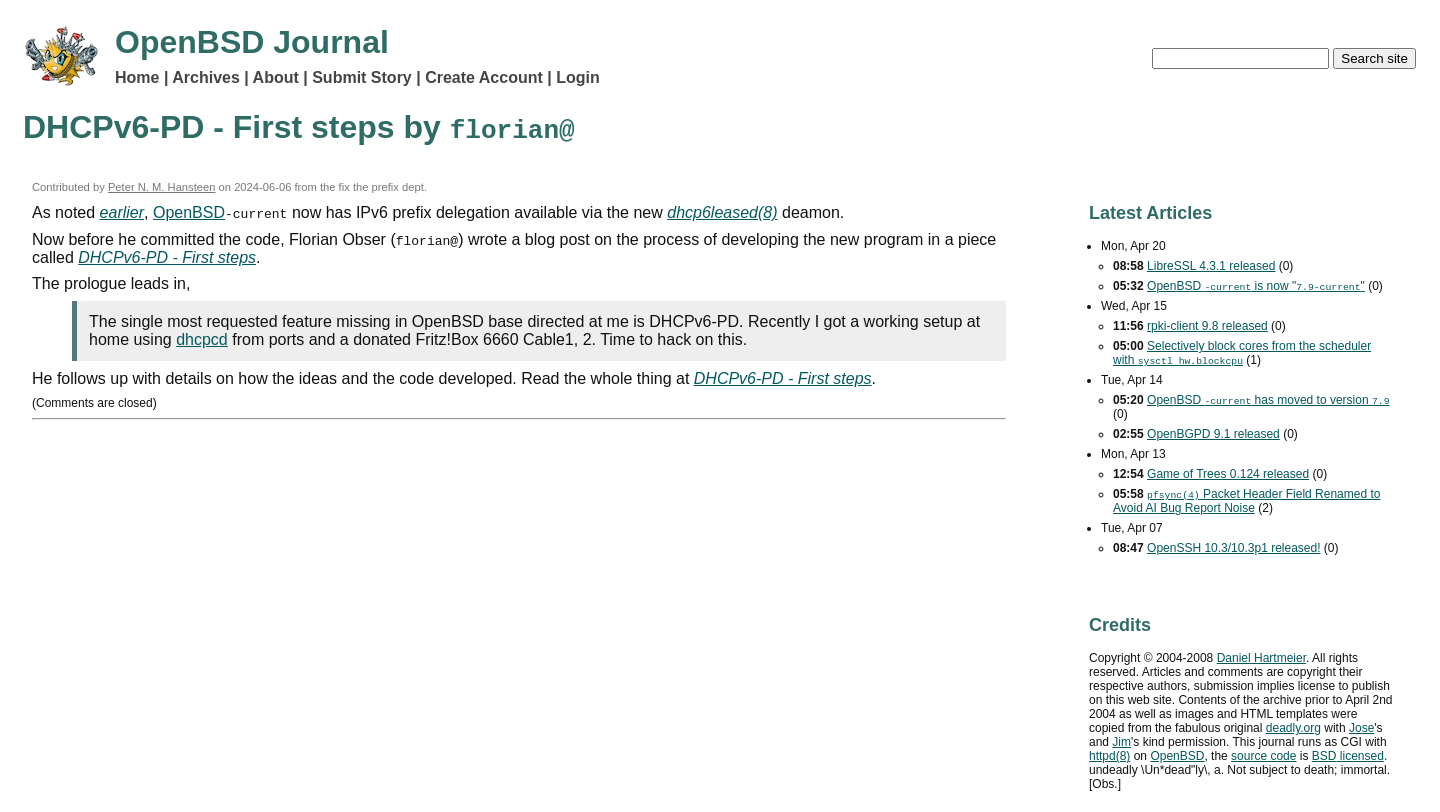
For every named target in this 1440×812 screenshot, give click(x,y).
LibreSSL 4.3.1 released (1211, 266)
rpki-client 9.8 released (1207, 326)
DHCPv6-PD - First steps (167, 257)
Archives (206, 77)
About (276, 77)
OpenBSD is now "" (1256, 286)
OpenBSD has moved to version (1268, 400)
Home (137, 77)
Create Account (484, 77)
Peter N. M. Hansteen (162, 187)
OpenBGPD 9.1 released (1213, 434)
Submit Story (362, 77)
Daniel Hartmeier (1261, 658)
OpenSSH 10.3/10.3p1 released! (1233, 548)
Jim (1121, 742)
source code (1263, 756)
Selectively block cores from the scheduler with (1242, 353)
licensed (1348, 756)
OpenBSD (189, 212)
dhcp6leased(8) (722, 212)
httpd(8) (1109, 756)
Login (578, 77)
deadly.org (1293, 728)
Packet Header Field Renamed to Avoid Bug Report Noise (1246, 501)
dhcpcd (202, 339)
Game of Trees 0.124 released (1228, 474)
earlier (122, 212)
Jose (1361, 728)
